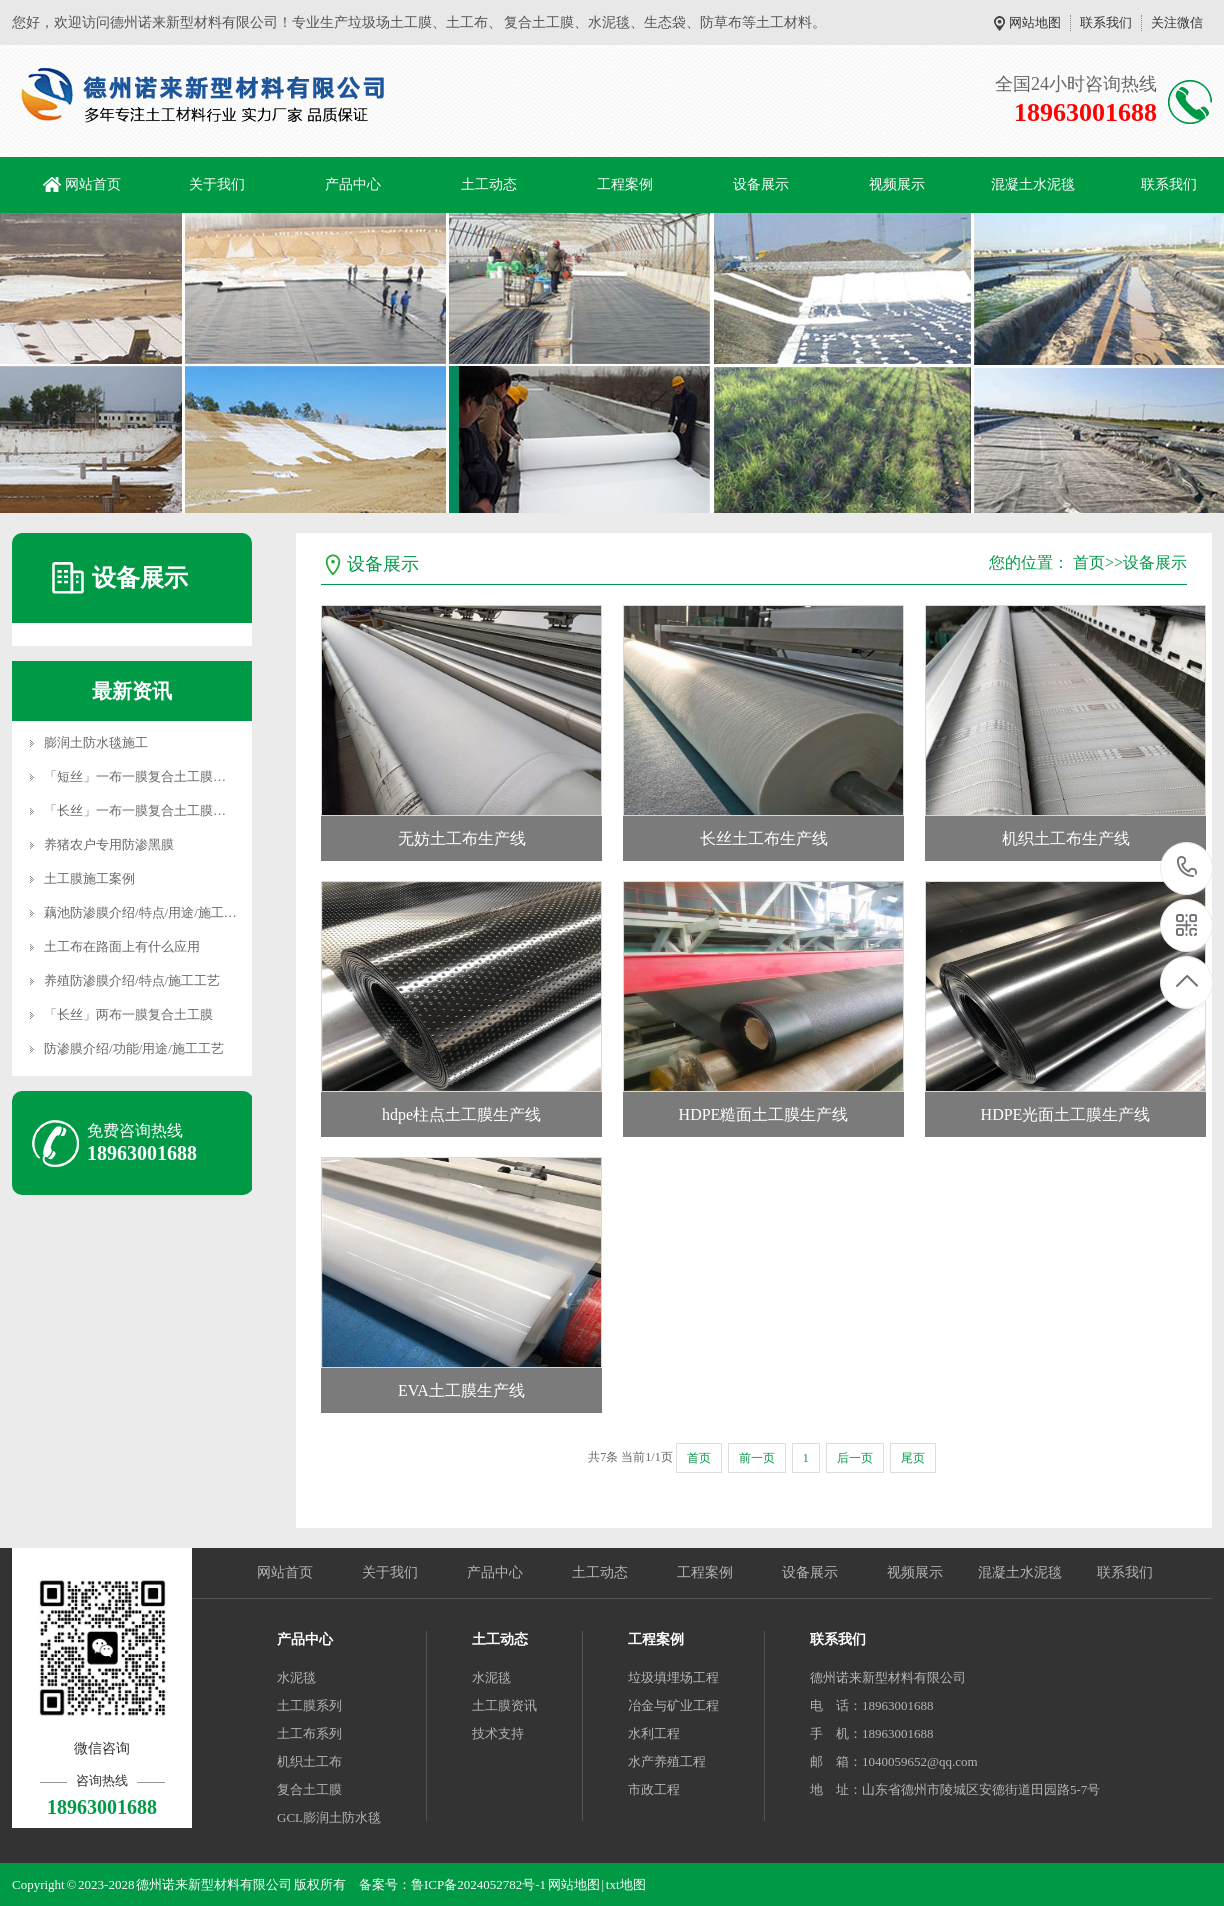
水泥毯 (296, 1677)
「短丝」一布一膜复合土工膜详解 (141, 776)
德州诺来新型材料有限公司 (888, 1677)
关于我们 (217, 184)
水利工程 (654, 1733)
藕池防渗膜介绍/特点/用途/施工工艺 (147, 912)
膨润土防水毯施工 (96, 742)
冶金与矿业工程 (673, 1705)
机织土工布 (309, 1761)
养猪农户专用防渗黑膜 (109, 844)
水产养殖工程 (667, 1761)
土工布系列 (309, 1733)
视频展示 (897, 184)
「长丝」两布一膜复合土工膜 (128, 1014)
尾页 (913, 1458)
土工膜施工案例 (89, 878)
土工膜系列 (309, 1705)
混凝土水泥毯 (1033, 184)
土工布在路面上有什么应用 (122, 946)
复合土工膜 (309, 1789)
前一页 (757, 1458)
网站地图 (1035, 22)
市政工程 (654, 1789)
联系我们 (1106, 22)
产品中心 (353, 184)
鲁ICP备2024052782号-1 (478, 1884)
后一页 (855, 1458)
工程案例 (625, 184)
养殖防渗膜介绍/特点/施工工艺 (132, 980)
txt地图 (626, 1884)
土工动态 (489, 184)
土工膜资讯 (504, 1705)
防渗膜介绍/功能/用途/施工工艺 (134, 1048)
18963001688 (1187, 867)
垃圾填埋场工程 (673, 1677)
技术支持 (498, 1733)
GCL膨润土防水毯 (329, 1817)
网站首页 (93, 184)
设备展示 (761, 184)
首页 (1089, 562)
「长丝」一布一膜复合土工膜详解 (141, 810)
